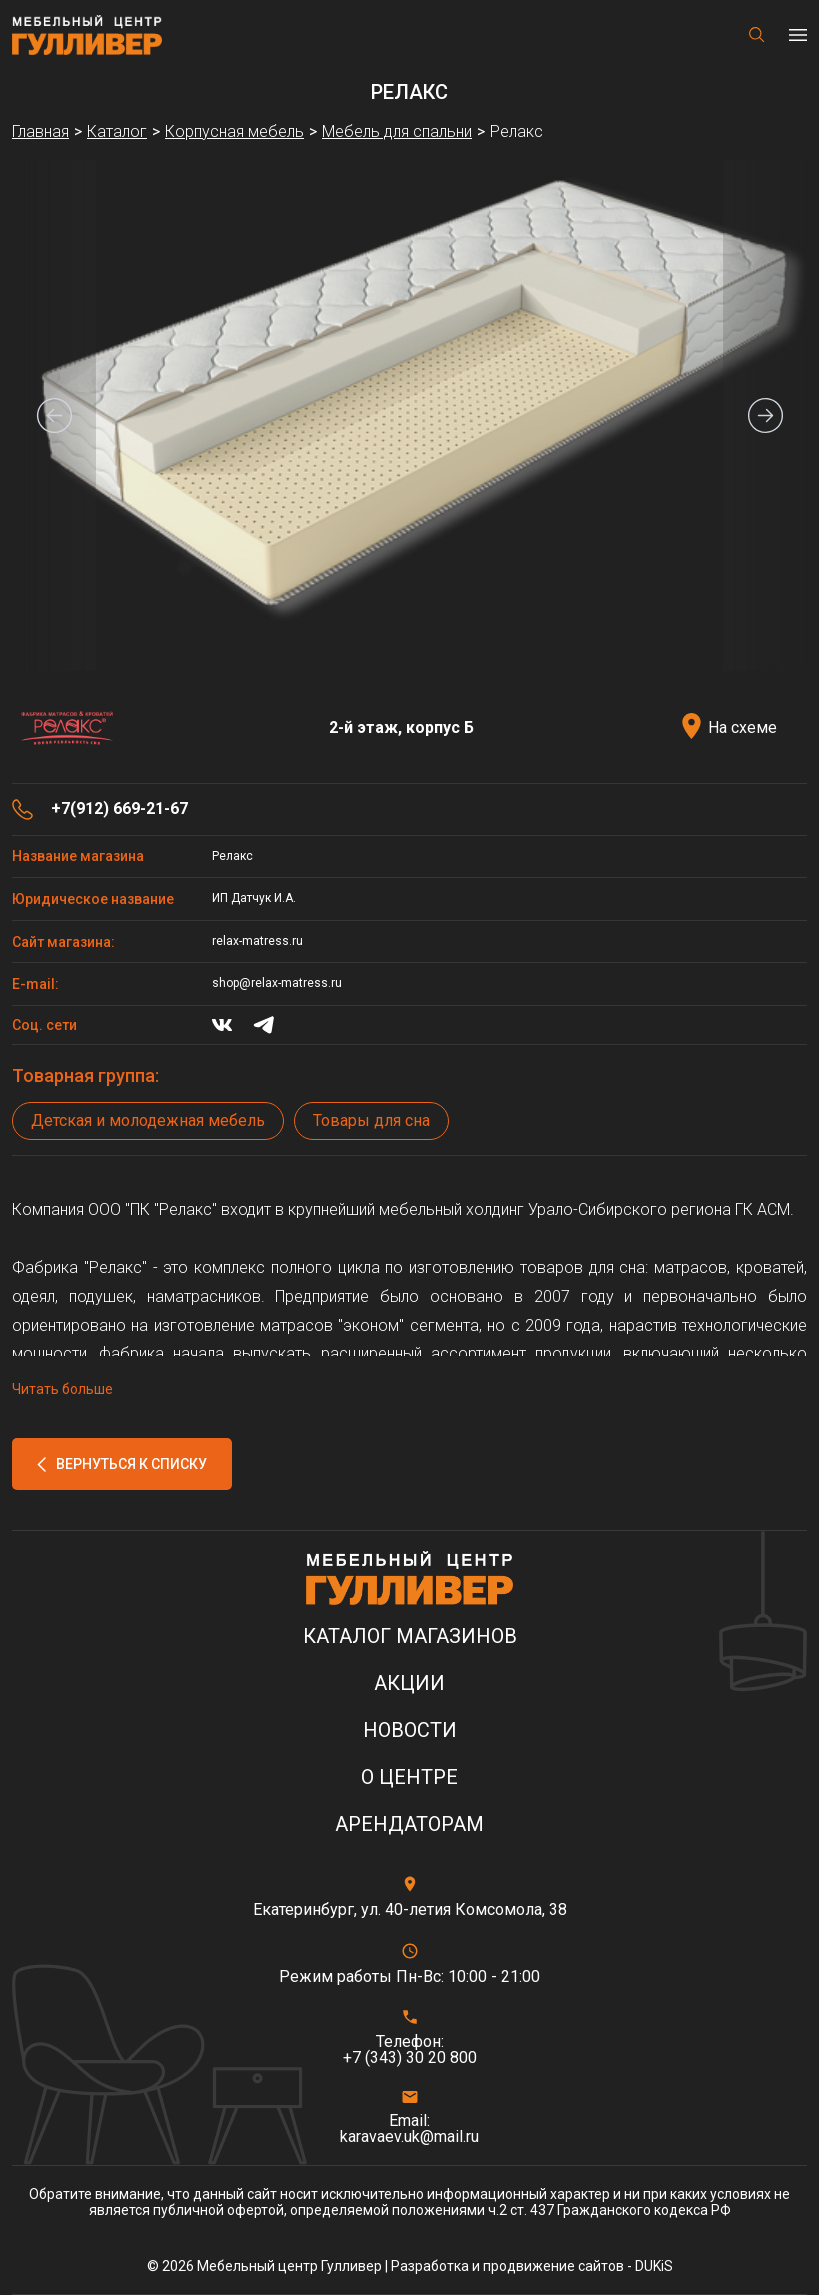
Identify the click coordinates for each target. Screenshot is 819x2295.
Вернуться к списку (131, 1464)
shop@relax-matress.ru (277, 983)
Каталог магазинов (410, 1636)
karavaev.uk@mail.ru (409, 2137)
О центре (409, 1777)
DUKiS (654, 2266)
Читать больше (62, 1389)
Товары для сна (371, 1120)
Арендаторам (409, 1824)
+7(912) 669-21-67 (119, 809)
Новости (410, 1730)
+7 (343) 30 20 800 (410, 2058)
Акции (409, 1683)
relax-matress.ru (257, 941)
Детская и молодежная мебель (148, 1120)
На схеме (742, 727)
